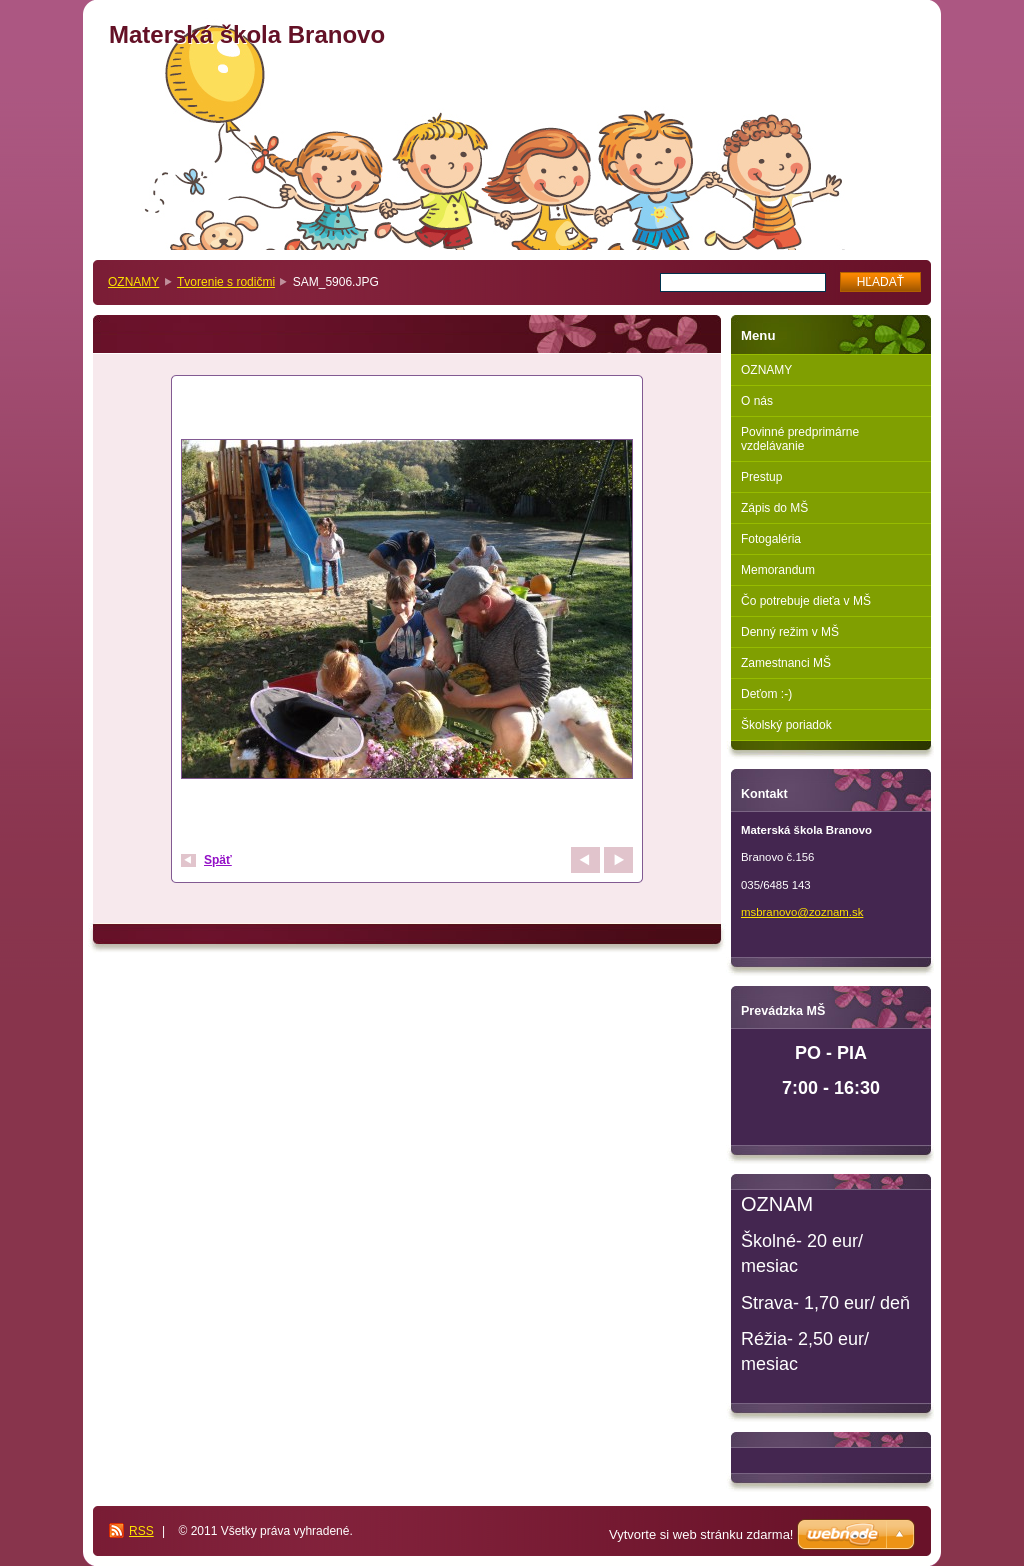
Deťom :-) (766, 694)
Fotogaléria (771, 539)
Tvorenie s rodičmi (226, 282)
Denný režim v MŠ (790, 632)
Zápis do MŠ (774, 508)
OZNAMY (133, 282)
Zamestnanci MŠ (786, 663)
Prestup (761, 477)
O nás (757, 401)
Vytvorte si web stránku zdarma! (701, 1534)
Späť (218, 860)
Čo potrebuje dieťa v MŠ (806, 601)
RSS (141, 1531)
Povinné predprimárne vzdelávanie (800, 439)
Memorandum (778, 570)
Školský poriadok (786, 725)
